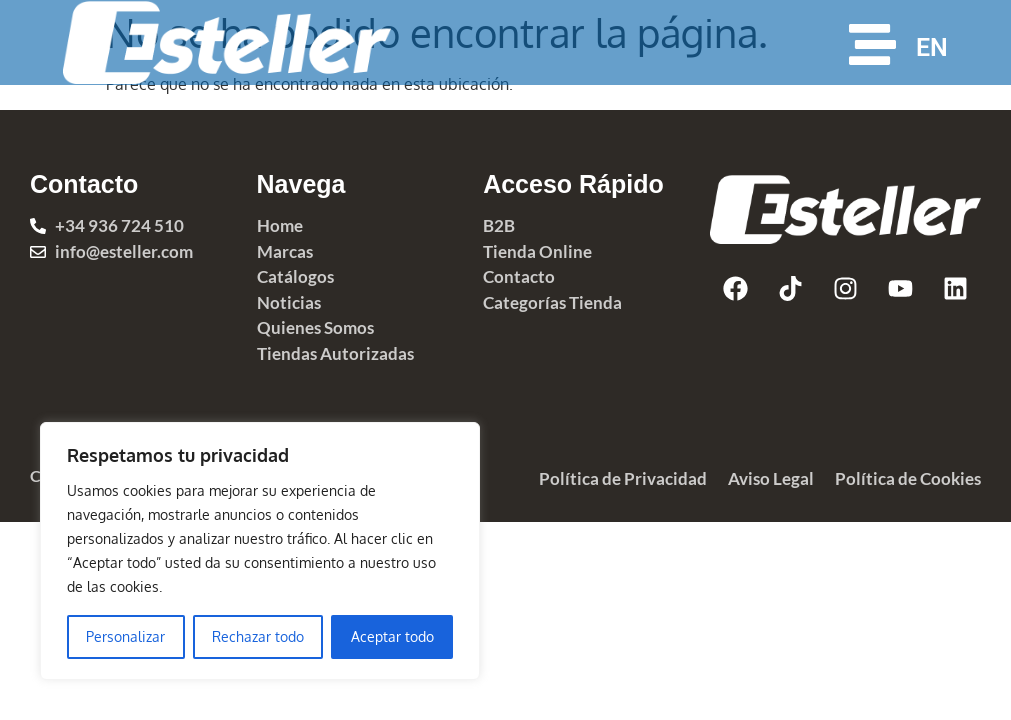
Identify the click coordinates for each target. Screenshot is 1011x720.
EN (932, 47)
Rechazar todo (258, 636)
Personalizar (125, 636)
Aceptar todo (392, 636)
